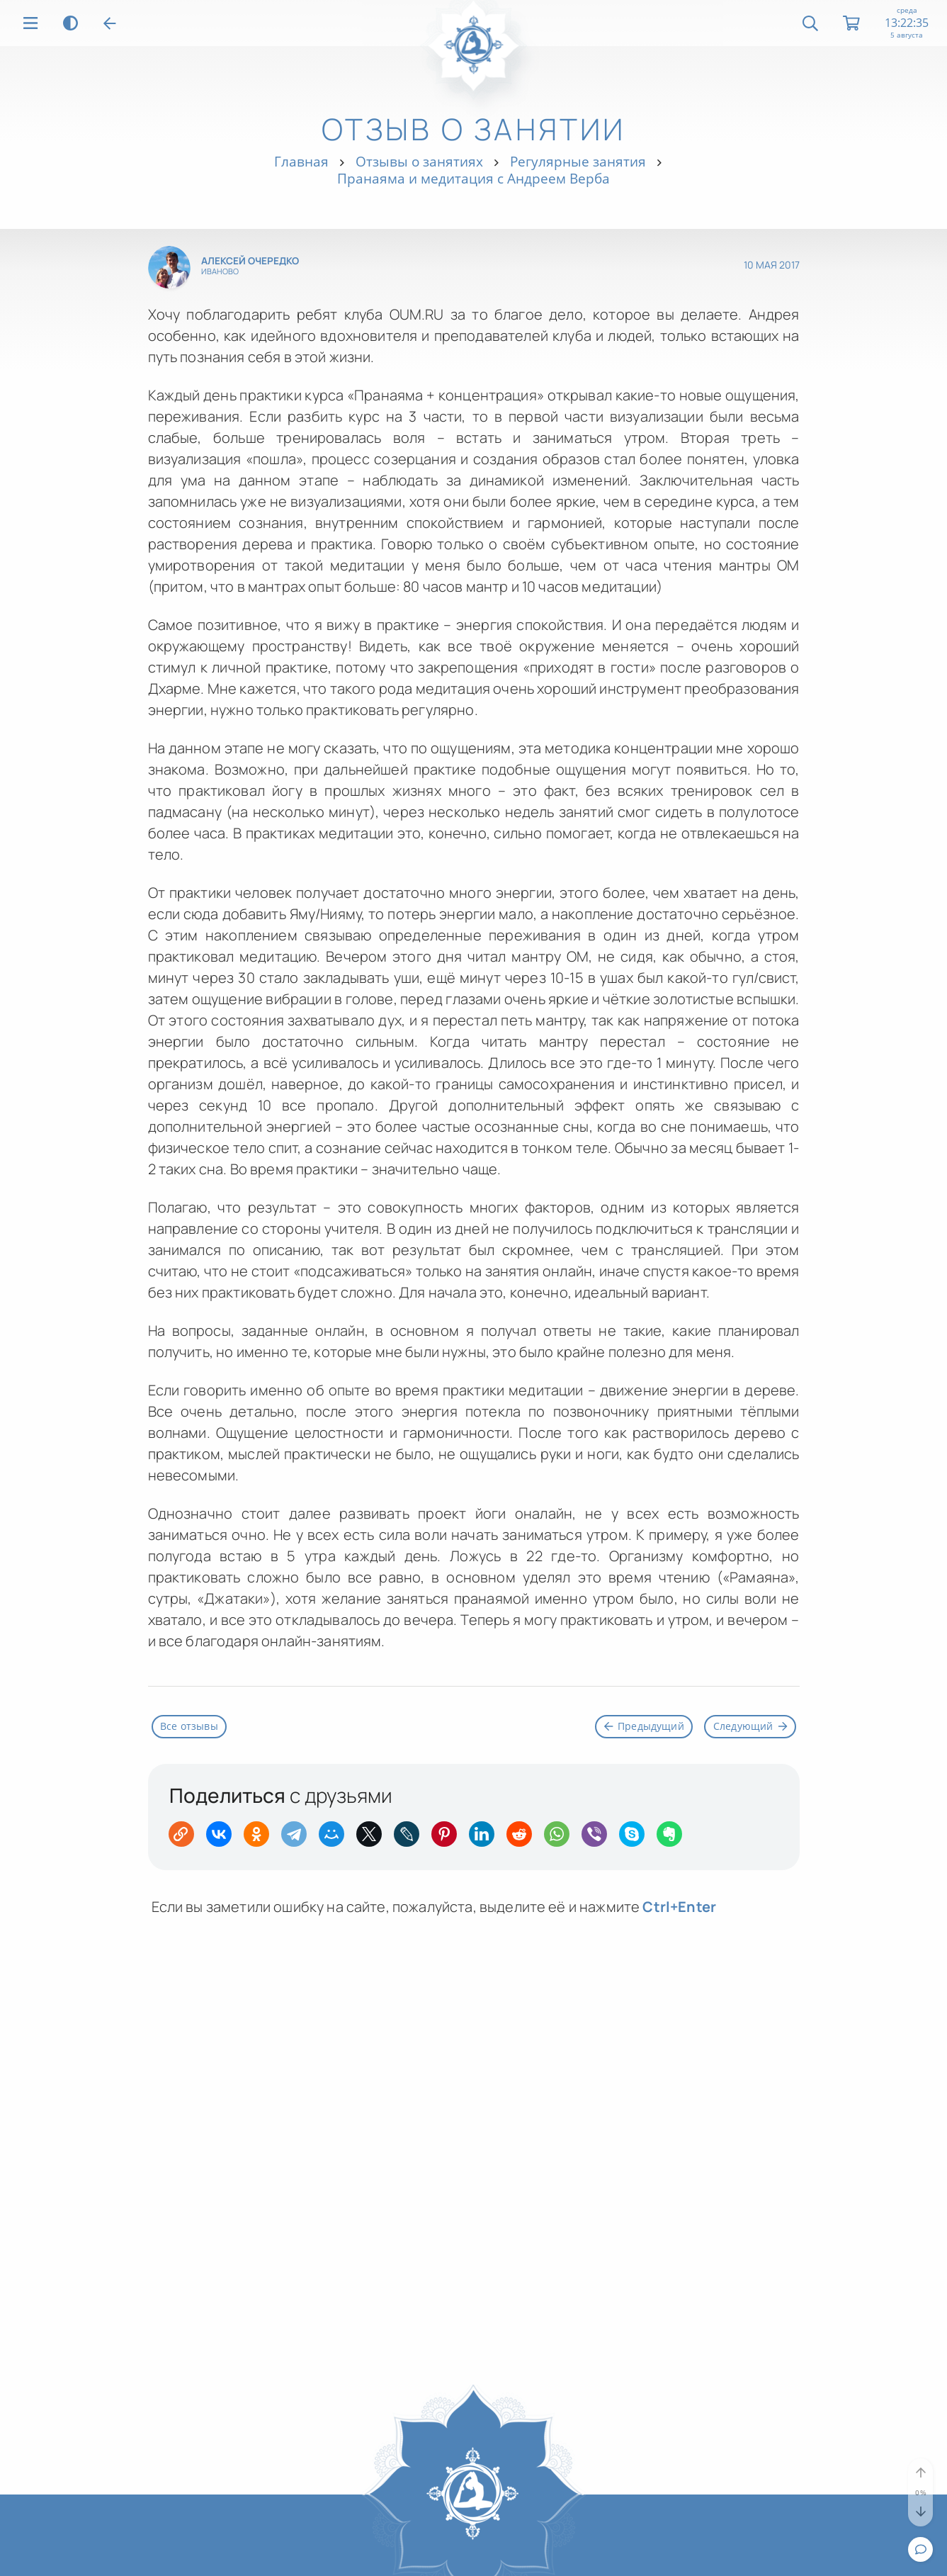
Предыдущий (628, 1728)
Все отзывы (193, 1728)
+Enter (679, 1909)
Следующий (745, 1728)
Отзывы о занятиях (419, 161)
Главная (301, 161)
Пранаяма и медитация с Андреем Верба (473, 178)
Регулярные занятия (578, 161)
